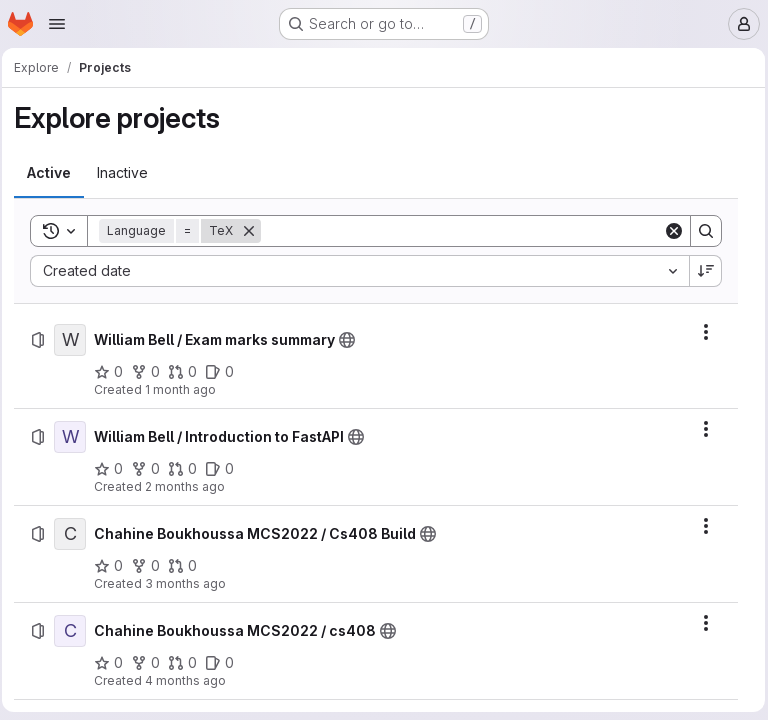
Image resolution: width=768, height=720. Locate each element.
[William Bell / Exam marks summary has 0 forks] (151, 372)
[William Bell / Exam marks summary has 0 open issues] (225, 372)
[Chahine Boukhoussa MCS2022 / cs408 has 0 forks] (151, 663)
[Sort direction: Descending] (701, 271)
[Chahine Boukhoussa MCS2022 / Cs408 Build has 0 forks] (151, 566)
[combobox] (360, 271)
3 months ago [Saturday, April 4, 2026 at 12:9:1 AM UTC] (191, 583)
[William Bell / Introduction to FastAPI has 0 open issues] (225, 469)
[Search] (462, 231)
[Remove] (255, 231)
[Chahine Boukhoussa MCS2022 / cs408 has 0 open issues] (225, 663)
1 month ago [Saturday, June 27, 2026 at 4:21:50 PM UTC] (186, 389)
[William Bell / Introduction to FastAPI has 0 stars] (114, 469)
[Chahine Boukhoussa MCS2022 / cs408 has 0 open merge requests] (188, 663)
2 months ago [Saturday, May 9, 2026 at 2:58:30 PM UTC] (191, 486)
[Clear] (669, 231)
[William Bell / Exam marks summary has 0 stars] (114, 372)
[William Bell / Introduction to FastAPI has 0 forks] (151, 469)
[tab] (55, 173)
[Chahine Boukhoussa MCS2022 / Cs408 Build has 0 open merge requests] (188, 566)
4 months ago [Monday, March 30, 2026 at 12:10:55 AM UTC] (191, 680)
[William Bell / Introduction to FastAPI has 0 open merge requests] (188, 469)
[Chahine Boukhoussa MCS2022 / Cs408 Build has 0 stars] (114, 566)
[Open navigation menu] (57, 24)
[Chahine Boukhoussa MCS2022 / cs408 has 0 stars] (114, 663)
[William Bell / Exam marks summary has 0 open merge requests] (188, 372)
